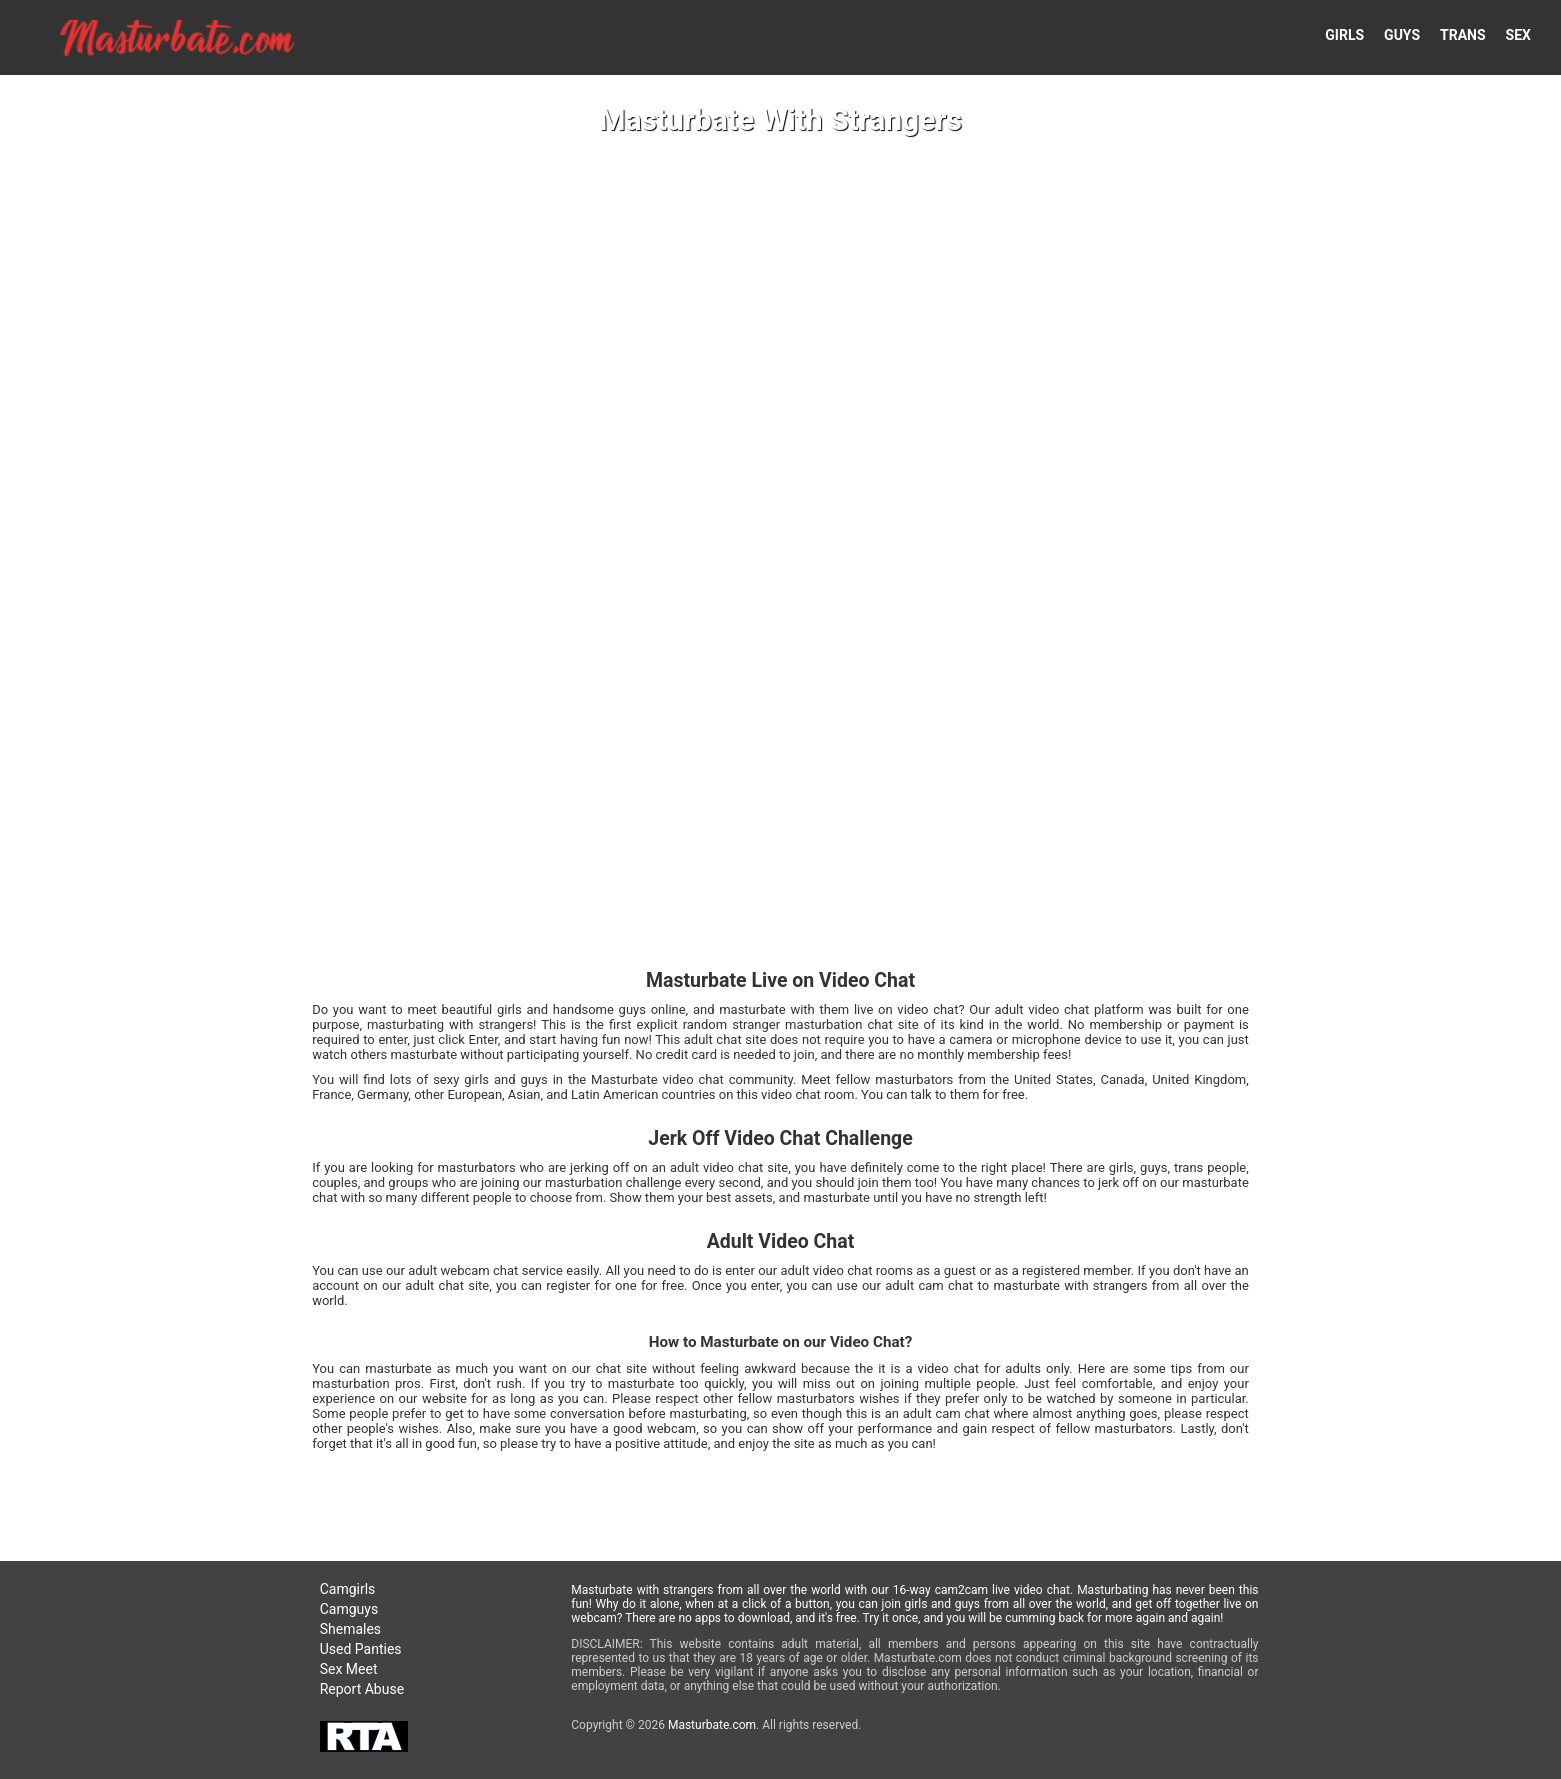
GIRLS (1344, 35)
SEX (1518, 35)
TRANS (1463, 35)
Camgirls (348, 1589)
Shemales (350, 1629)
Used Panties (361, 1649)
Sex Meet (349, 1669)
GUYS (1402, 35)
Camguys (349, 1609)
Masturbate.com (712, 1725)
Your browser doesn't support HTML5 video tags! (780, 889)
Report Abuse (362, 1689)
